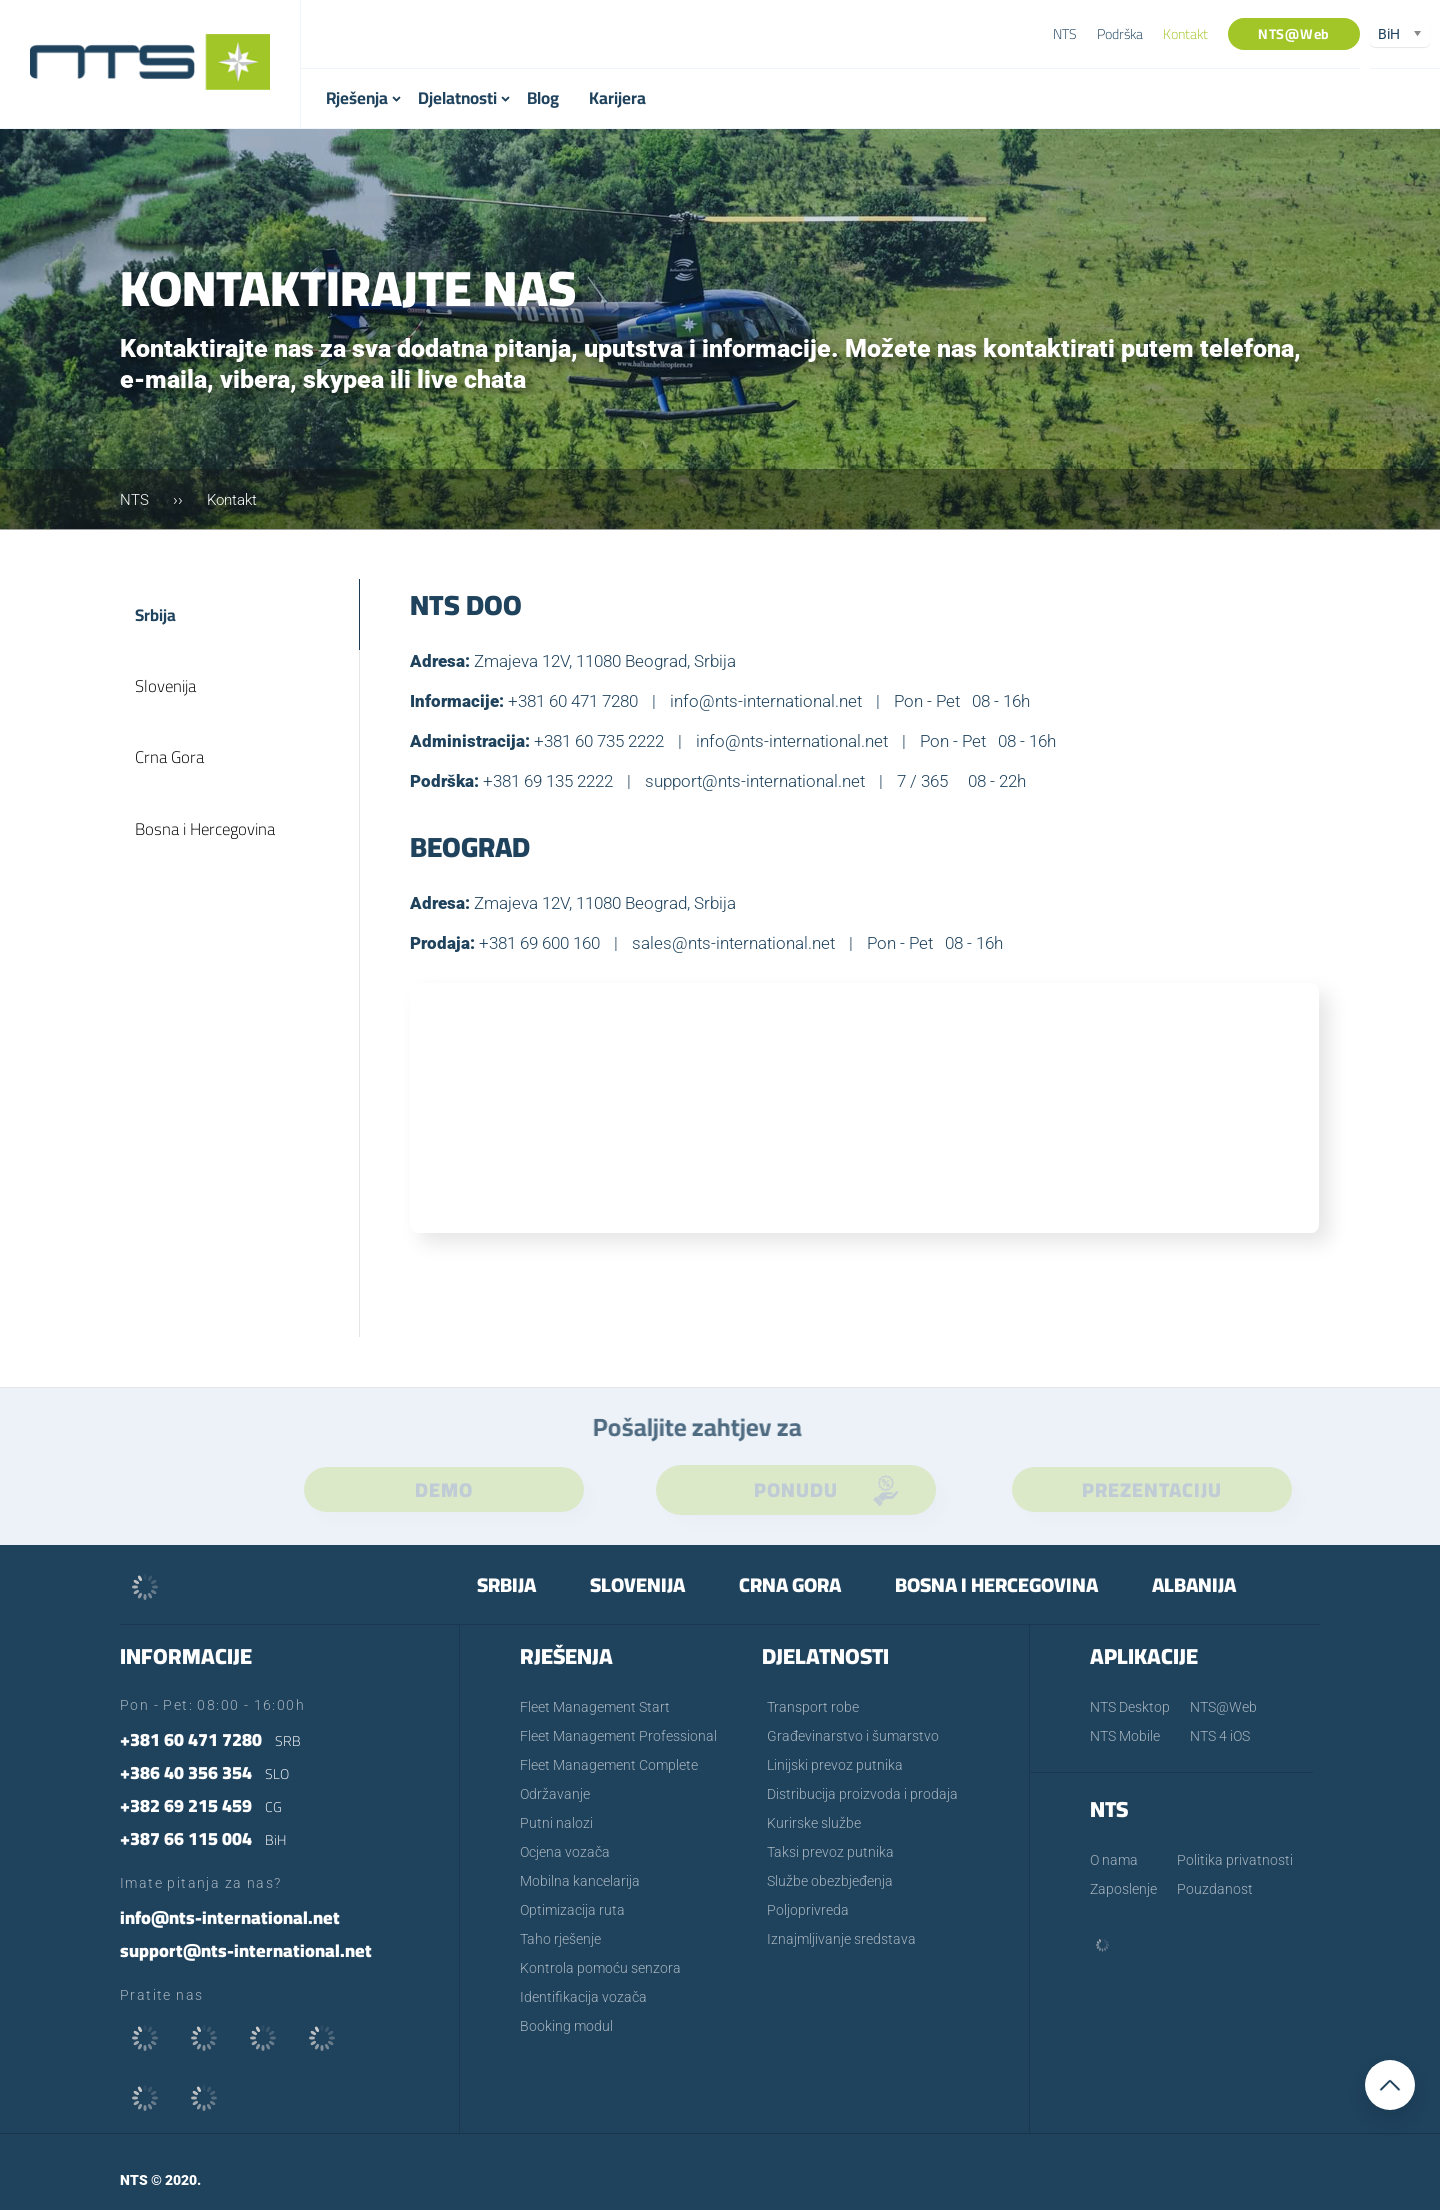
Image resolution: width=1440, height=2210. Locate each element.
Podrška (1120, 34)
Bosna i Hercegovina (208, 845)
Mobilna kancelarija (580, 1881)
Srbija (156, 617)
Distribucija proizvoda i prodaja (862, 1794)
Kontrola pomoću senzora (600, 1968)
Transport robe (813, 1707)
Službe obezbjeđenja (830, 1881)
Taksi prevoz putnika (830, 1852)
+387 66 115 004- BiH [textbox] (589, 35)
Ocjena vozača (565, 1852)
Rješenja (357, 98)
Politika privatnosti (1235, 1860)
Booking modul (566, 2026)
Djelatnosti (457, 98)
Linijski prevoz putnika (835, 1765)
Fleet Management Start (595, 1707)
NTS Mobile (1125, 1736)
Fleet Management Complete (609, 1765)
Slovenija (167, 693)
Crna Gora (171, 769)
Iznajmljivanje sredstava (841, 1939)
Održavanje (555, 1794)
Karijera (617, 98)
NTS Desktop (1130, 1707)
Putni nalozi (556, 1823)
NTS (1065, 34)
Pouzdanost (1215, 1889)
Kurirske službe (814, 1823)
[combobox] (619, 36)
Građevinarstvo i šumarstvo (853, 1736)
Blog (543, 98)
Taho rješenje (560, 1939)
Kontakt (1185, 34)
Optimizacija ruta (572, 1910)
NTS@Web (1294, 34)
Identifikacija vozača (583, 1997)
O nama (1114, 1860)
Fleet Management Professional (618, 1736)
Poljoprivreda (808, 1910)
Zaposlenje (1123, 1889)
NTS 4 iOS (1220, 1736)
